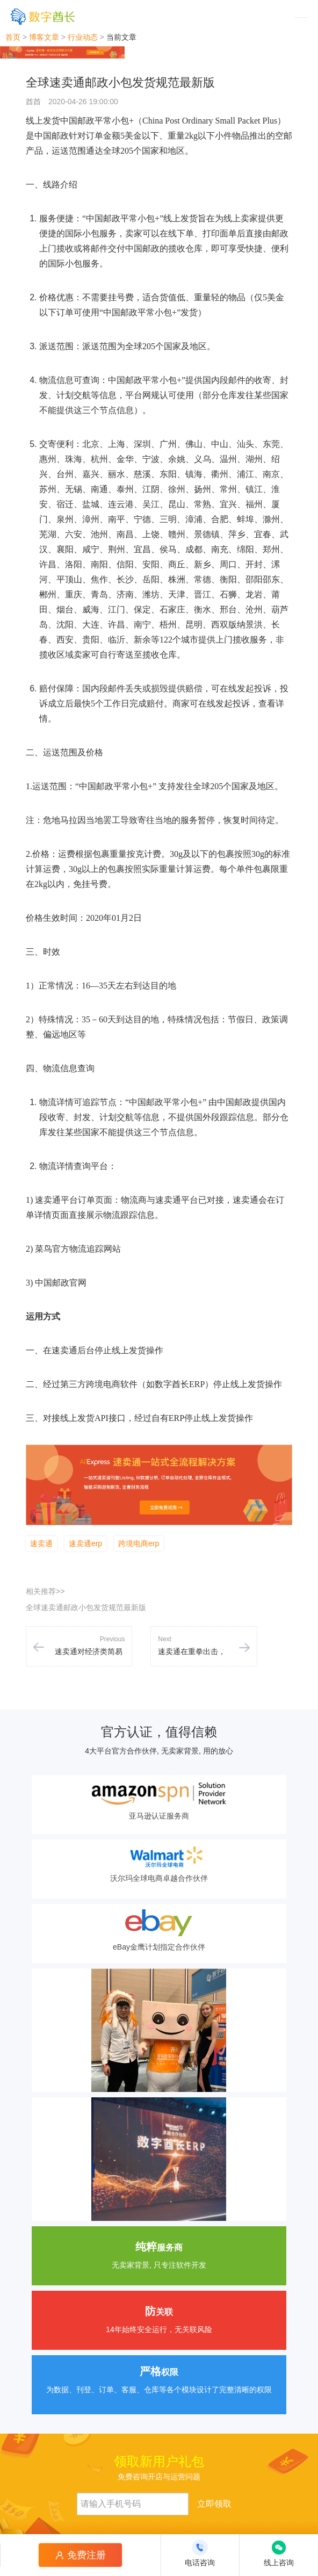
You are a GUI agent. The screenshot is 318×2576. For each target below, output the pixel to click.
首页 (12, 37)
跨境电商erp (138, 1543)
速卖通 (41, 1543)
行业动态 (83, 37)
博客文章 (44, 37)
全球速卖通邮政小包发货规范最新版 (86, 1607)
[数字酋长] (42, 16)
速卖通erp (85, 1543)
